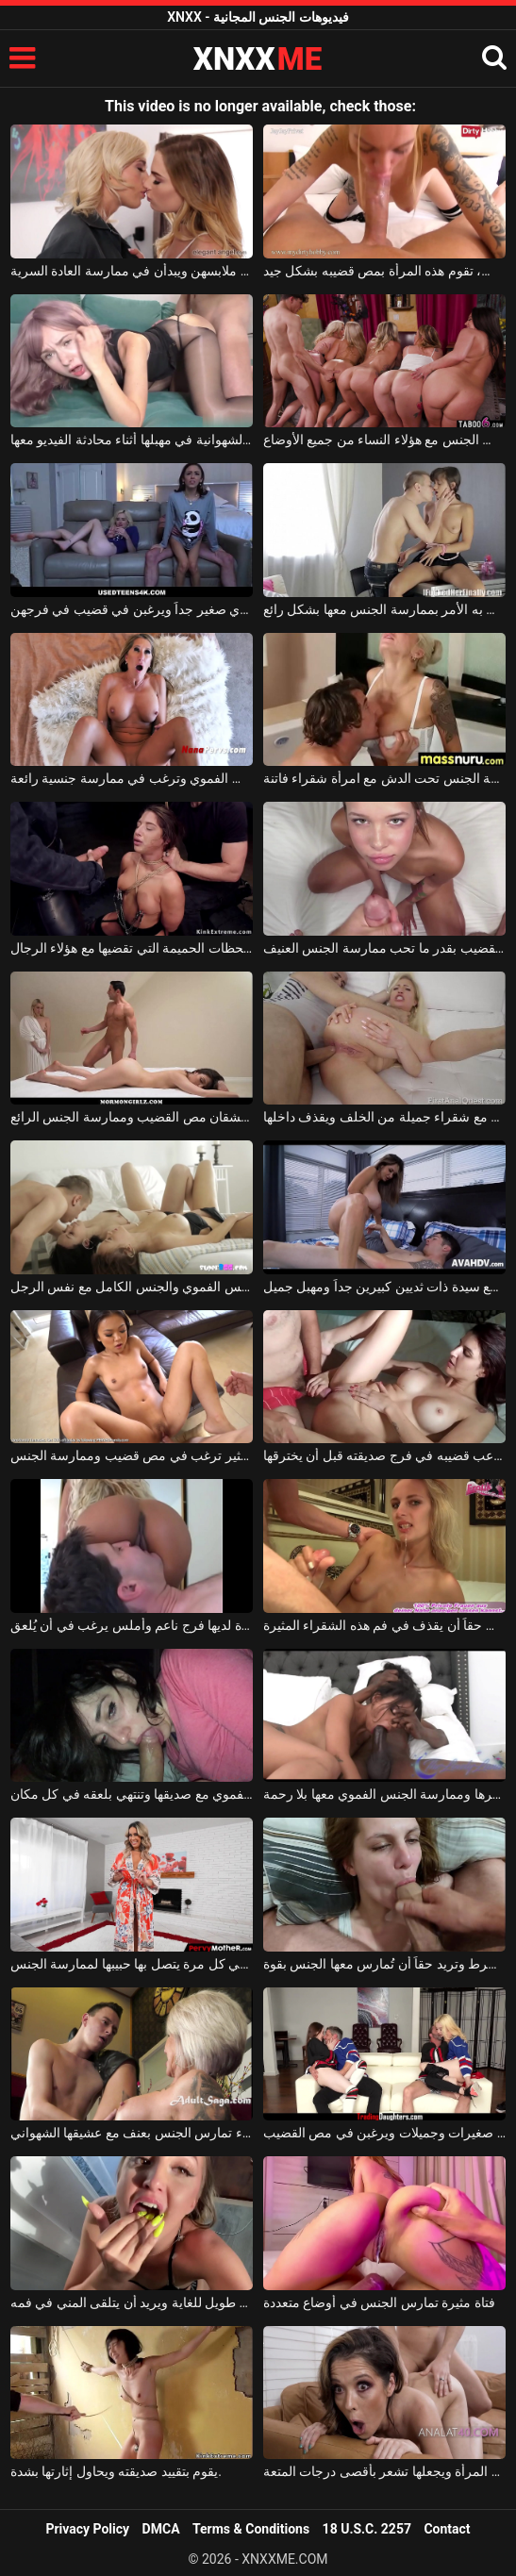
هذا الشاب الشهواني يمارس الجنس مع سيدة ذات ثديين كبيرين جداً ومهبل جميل (384, 1286)
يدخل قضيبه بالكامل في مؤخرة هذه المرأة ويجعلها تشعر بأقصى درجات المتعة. (384, 2471)
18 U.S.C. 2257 (367, 2528)
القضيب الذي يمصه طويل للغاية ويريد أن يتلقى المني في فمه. (131, 2302)
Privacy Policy (87, 2528)
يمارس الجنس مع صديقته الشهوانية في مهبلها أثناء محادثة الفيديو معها (131, 439)
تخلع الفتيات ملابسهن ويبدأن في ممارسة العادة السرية (131, 270)
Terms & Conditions (250, 2528)
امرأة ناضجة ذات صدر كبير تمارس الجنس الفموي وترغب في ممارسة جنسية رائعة (131, 778)
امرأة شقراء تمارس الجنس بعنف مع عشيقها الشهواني (131, 2132)
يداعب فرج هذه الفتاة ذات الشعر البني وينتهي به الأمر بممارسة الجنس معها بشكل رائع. (384, 609)
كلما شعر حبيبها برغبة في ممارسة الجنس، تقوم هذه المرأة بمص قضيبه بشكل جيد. (384, 270)
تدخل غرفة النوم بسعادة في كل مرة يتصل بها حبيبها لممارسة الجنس (131, 1963)
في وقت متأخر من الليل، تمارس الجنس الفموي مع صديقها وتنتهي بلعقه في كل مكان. (131, 1794)
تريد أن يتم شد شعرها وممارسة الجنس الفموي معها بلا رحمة (384, 1794)
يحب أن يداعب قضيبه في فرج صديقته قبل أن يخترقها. (384, 1455)
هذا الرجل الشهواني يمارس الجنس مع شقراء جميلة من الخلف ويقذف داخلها (384, 1116)
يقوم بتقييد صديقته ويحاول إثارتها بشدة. (116, 2471)
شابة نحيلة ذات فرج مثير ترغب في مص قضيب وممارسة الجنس (131, 1455)
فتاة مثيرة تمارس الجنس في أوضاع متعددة (379, 2302)
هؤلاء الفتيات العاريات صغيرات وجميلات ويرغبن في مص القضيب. (384, 2132)
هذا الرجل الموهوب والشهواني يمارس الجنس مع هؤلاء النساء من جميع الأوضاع (384, 439)
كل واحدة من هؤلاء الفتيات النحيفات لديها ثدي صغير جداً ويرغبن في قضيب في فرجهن (131, 609)
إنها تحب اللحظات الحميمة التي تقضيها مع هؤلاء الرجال (131, 948)
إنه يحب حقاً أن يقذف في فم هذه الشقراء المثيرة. (384, 1625)
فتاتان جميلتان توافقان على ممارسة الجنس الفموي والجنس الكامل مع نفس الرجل (131, 1286)
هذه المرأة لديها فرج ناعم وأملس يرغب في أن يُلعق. (131, 1625)
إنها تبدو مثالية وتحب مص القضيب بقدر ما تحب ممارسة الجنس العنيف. (384, 948)
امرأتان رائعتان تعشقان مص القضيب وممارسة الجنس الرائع (131, 1116)
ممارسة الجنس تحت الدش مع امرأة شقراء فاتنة (384, 778)
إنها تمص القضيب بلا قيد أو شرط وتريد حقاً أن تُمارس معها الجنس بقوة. (384, 1963)
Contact (447, 2528)
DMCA (161, 2528)
